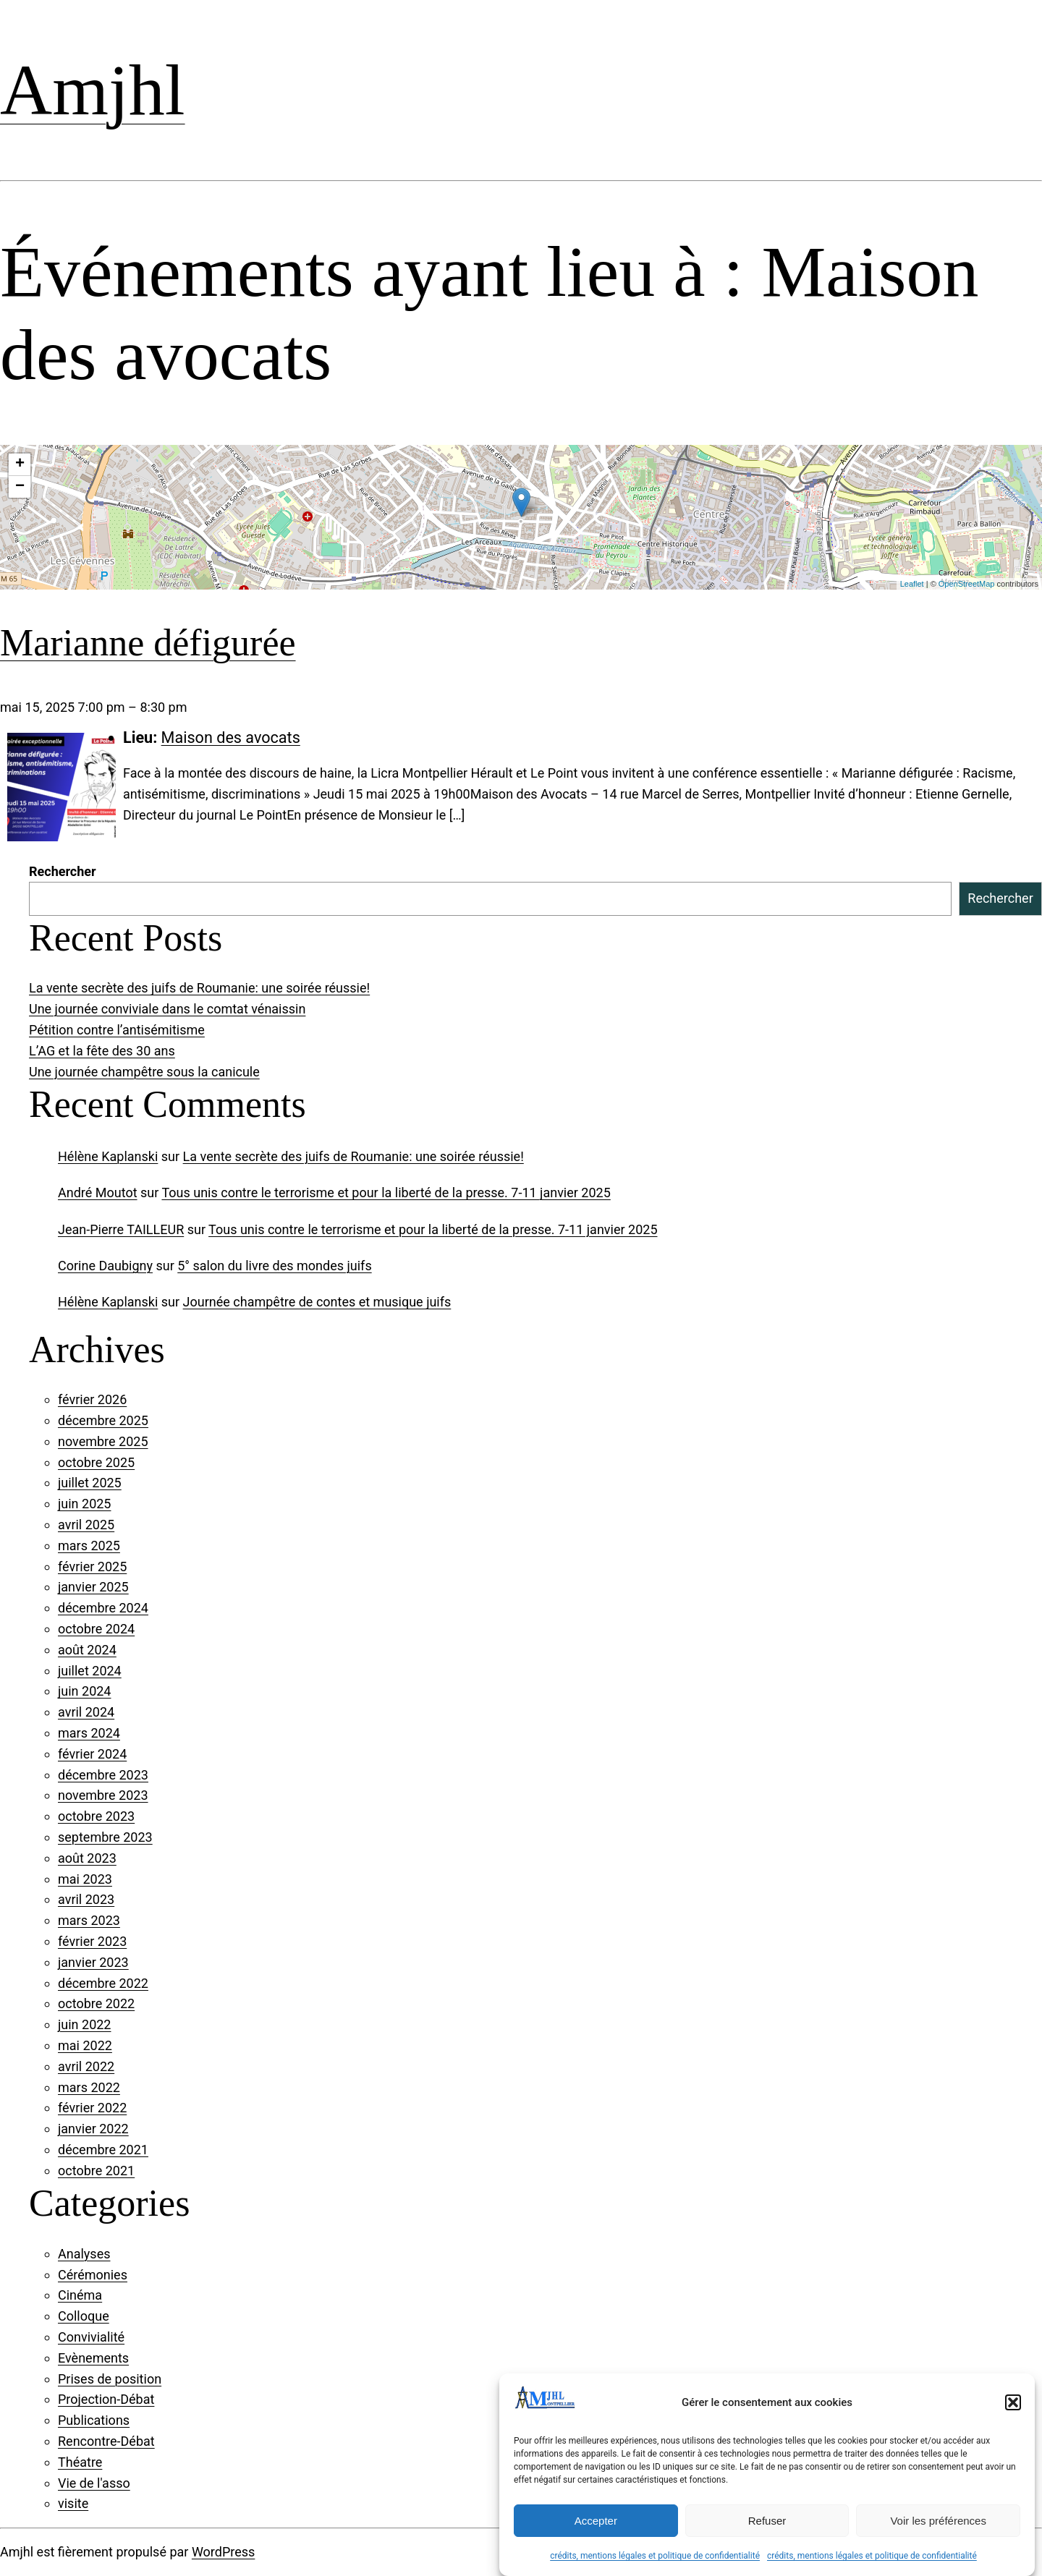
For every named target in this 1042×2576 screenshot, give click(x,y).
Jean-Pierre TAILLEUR (121, 1229)
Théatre (80, 2462)
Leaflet (912, 583)
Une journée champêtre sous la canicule (144, 1071)
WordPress (223, 2551)
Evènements (93, 2357)
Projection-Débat (106, 2399)
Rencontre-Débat (106, 2441)
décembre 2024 (103, 1607)
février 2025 (92, 1566)
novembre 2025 (103, 1441)
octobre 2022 (96, 2003)
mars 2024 (89, 1732)
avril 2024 (86, 1712)
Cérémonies (92, 2274)
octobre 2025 (96, 1462)
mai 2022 (85, 2045)
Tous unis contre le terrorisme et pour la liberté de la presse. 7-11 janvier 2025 (385, 1192)
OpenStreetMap (967, 583)
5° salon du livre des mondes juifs (274, 1265)
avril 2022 (86, 2066)
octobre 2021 (96, 2170)
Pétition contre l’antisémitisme (117, 1029)
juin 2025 (84, 1503)
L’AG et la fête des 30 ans (102, 1050)
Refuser (767, 2521)
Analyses (84, 2253)
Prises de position (109, 2378)
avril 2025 (86, 1524)
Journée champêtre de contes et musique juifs (317, 1301)
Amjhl (92, 90)
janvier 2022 (93, 2128)
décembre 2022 (103, 1983)
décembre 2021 (103, 2149)
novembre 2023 (103, 1795)
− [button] (20, 487)
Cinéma (80, 2295)
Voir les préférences (938, 2521)
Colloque (83, 2316)
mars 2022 (89, 2087)
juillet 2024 (90, 1670)
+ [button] (20, 464)
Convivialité (91, 2337)
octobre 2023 (96, 1816)
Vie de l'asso (94, 2483)
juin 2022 (84, 2024)
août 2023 (87, 1858)
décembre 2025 (103, 1420)
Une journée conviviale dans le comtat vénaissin (167, 1008)
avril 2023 (86, 1899)
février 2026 (92, 1399)
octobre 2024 (96, 1628)
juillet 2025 (90, 1482)
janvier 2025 (93, 1586)
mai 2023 (85, 1879)
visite (73, 2503)
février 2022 (92, 2107)
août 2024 (87, 1649)
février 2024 (92, 1753)
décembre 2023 (103, 1774)
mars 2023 (89, 1920)
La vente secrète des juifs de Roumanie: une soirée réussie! (199, 987)
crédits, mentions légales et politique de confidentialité (655, 2556)
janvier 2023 (93, 1962)
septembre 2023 (105, 1837)
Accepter (596, 2521)
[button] (1013, 2402)
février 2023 (92, 1941)
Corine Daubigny (105, 1265)
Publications (94, 2420)
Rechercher (62, 871)
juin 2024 (84, 1691)
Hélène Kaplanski (108, 1156)
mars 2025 (89, 1545)
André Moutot (97, 1192)
